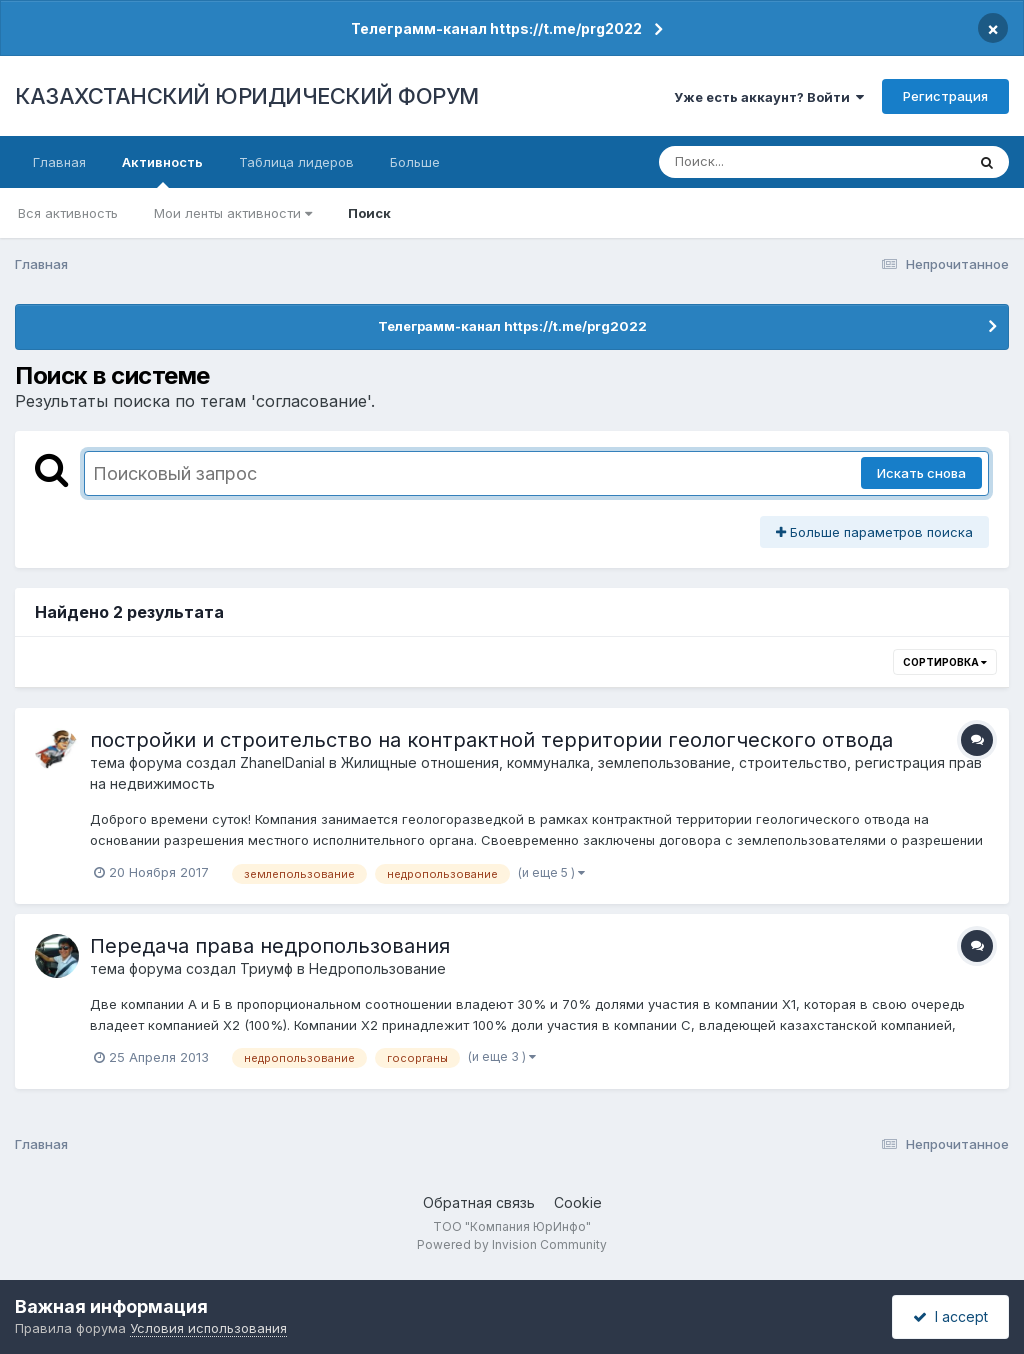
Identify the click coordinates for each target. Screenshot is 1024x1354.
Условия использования (208, 1328)
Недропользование (377, 968)
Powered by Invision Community (512, 1244)
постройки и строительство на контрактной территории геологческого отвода (491, 740)
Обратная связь (479, 1202)
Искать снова (921, 473)
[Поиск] (774, 162)
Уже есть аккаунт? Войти (769, 97)
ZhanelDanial (282, 762)
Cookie (578, 1202)
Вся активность (68, 213)
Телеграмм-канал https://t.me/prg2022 (496, 28)
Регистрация (945, 96)
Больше (415, 162)
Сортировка (945, 662)
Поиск (369, 213)
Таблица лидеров (296, 162)
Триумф (266, 968)
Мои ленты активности (233, 213)
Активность (162, 171)
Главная (59, 162)
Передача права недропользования (270, 946)
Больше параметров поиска (874, 532)
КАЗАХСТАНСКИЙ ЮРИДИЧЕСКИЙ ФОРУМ (247, 96)
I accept (950, 1316)
